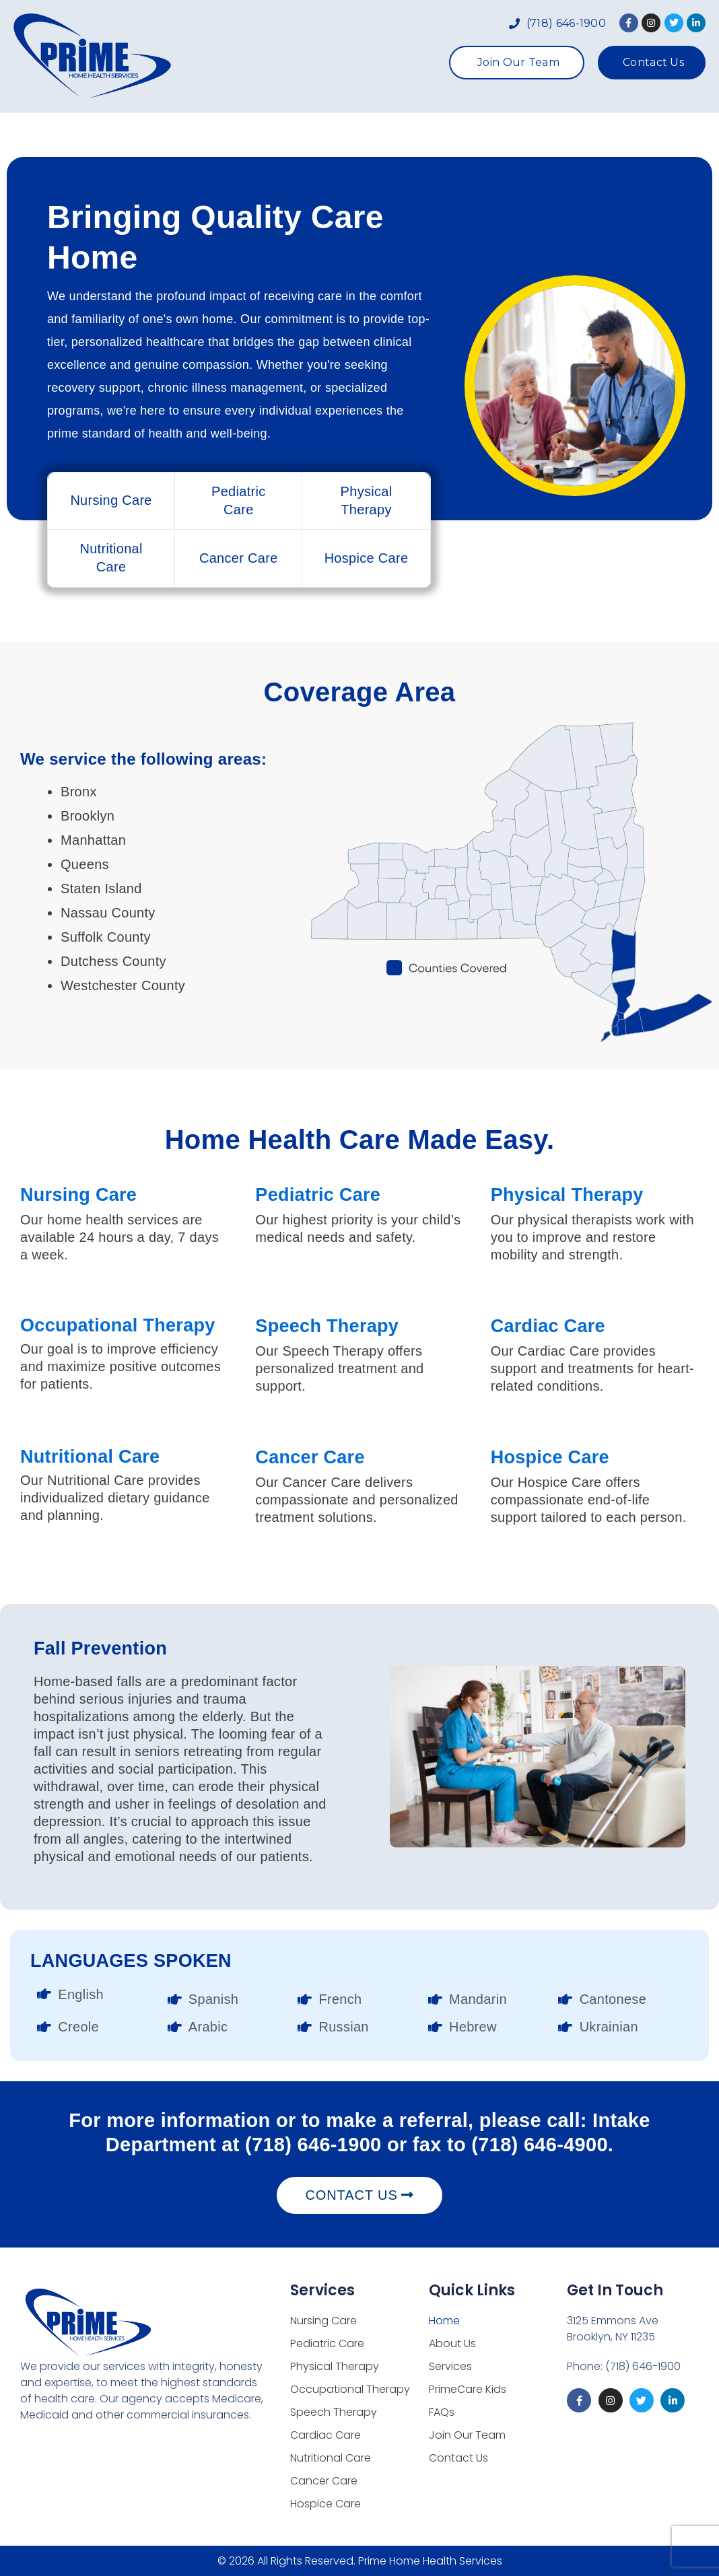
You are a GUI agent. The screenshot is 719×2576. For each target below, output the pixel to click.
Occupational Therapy (117, 1325)
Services (340, 134)
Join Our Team (467, 2435)
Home (176, 134)
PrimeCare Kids (450, 134)
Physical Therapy (567, 1195)
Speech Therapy (327, 1326)
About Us (250, 134)
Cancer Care (309, 1457)
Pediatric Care (317, 1195)
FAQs (543, 134)
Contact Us (458, 2458)
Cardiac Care (548, 1326)
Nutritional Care (90, 1457)
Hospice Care (550, 1457)
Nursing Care (78, 1195)
